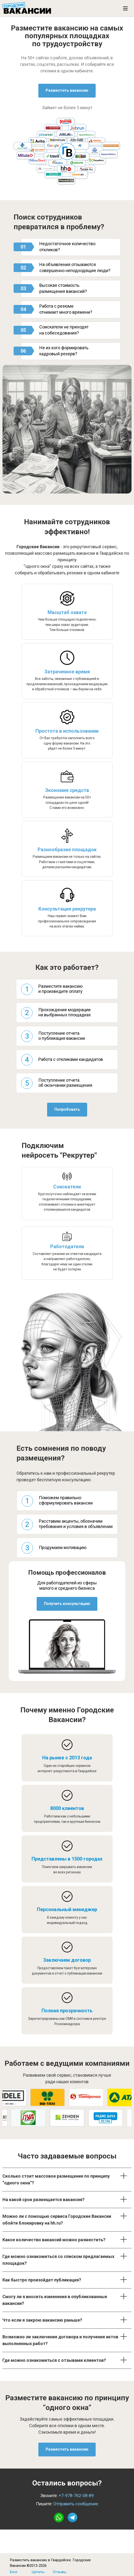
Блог (14, 2572)
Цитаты (38, 2572)
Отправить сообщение (75, 2503)
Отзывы (59, 2572)
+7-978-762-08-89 (76, 2495)
